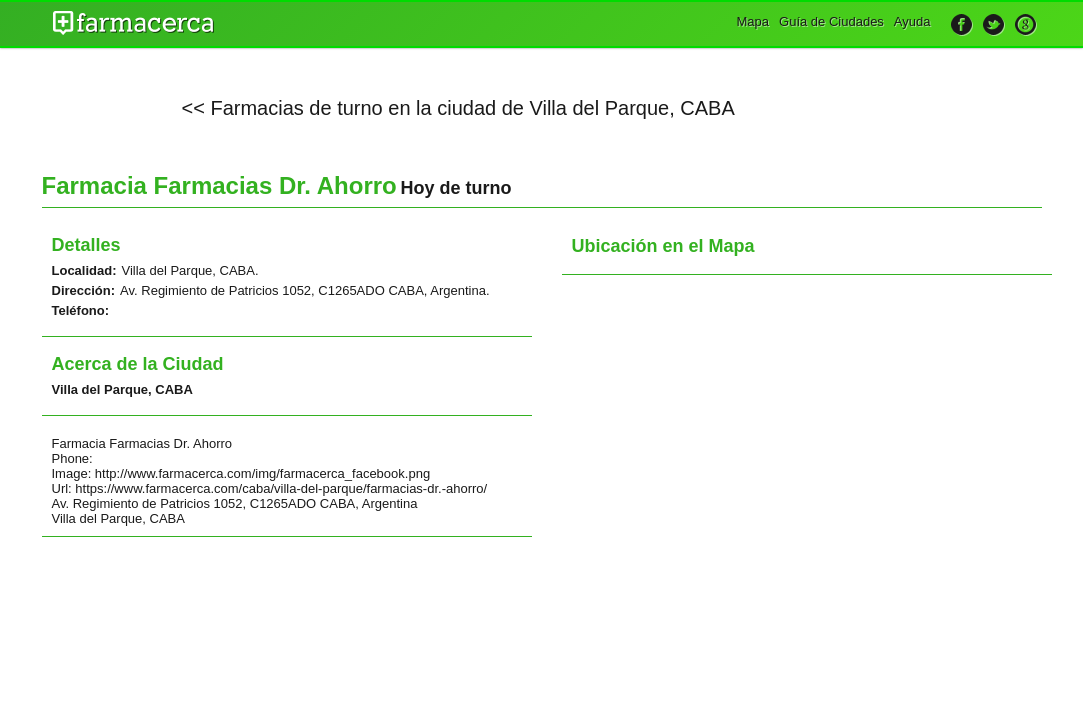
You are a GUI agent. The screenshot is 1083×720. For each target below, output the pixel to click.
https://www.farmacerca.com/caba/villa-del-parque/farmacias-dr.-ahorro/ (281, 488)
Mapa (753, 21)
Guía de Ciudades (831, 21)
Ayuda (912, 21)
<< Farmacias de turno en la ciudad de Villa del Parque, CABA (458, 108)
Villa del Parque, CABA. (190, 270)
